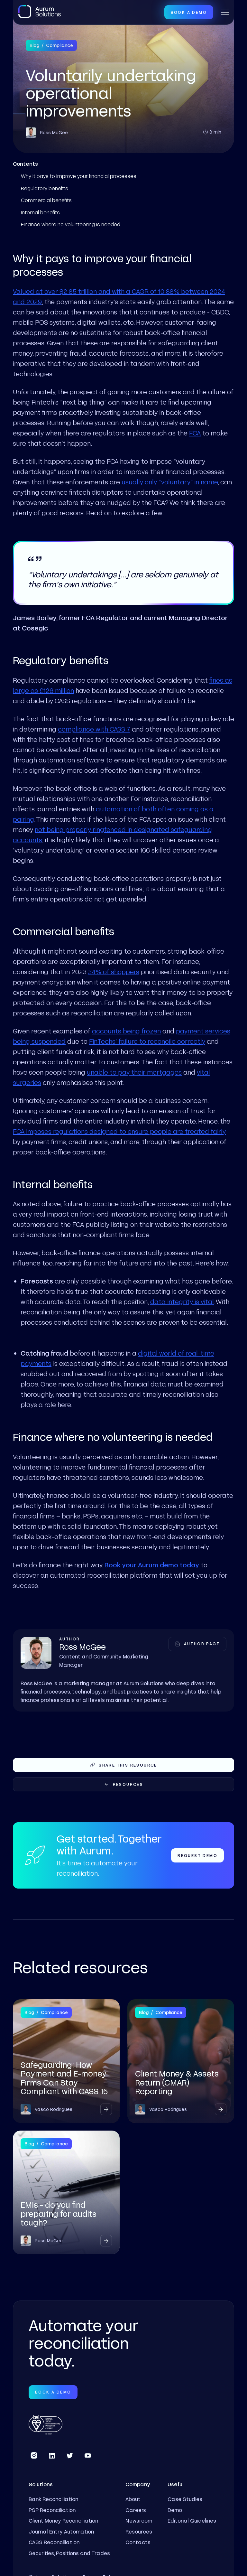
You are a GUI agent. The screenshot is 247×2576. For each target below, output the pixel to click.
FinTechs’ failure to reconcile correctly (147, 1041)
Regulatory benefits (44, 188)
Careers (135, 2510)
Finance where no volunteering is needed (70, 224)
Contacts (138, 2542)
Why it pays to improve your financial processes (78, 176)
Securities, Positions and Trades (69, 2553)
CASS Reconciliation (54, 2542)
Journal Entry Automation (61, 2531)
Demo (175, 2510)
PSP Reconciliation (52, 2510)
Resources (138, 2531)
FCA (195, 433)
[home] (39, 11)
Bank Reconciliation (53, 2499)
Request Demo (197, 1855)
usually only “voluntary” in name (170, 482)
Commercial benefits (46, 200)
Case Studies (185, 2499)
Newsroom (138, 2520)
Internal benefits (40, 212)
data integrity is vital (182, 1301)
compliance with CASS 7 (94, 729)
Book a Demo (189, 12)
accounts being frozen (126, 1031)
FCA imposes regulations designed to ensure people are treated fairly (119, 1131)
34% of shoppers (113, 971)
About (133, 2499)
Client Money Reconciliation (63, 2520)
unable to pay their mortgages (134, 1072)
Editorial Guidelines (192, 2520)
